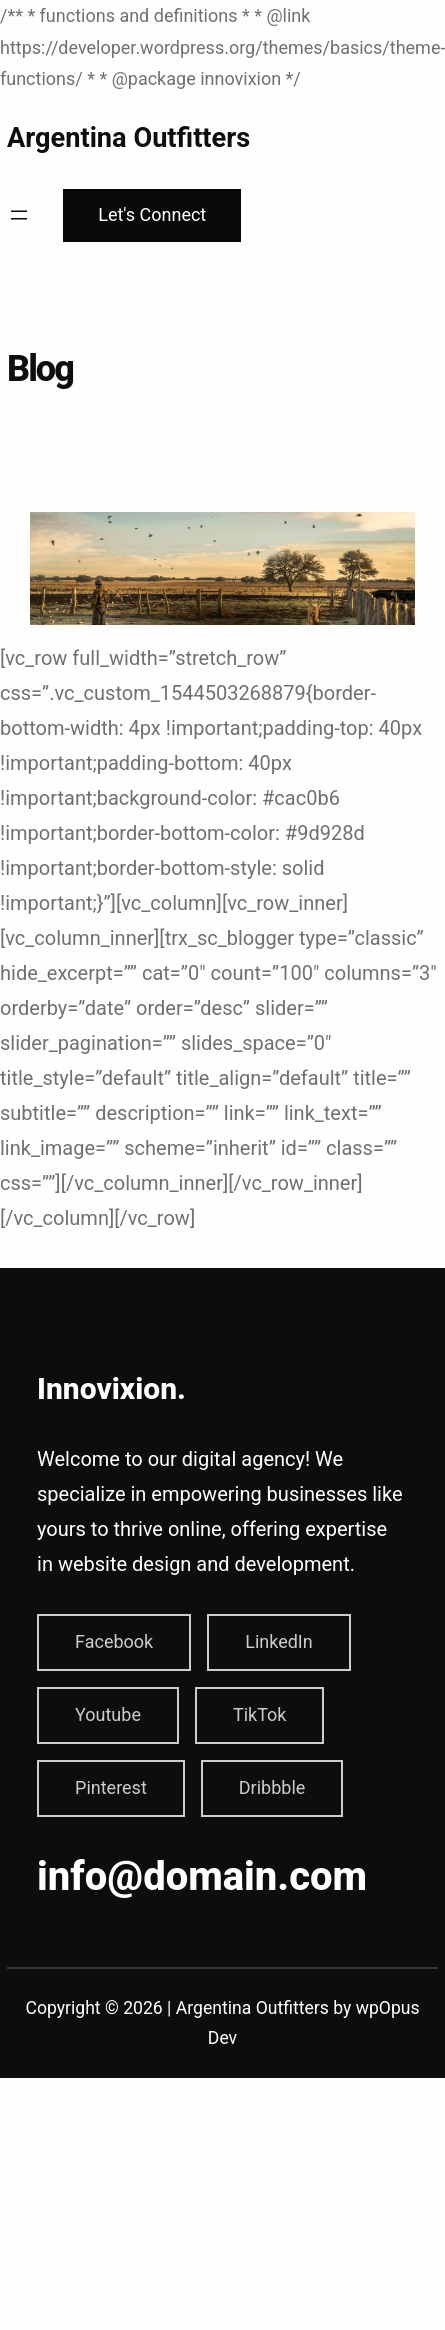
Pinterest (111, 1787)
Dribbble (272, 1787)
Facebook (114, 1641)
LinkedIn (279, 1641)
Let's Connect (152, 214)
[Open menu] (19, 215)
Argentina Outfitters (128, 138)
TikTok (260, 1714)
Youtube (108, 1714)
